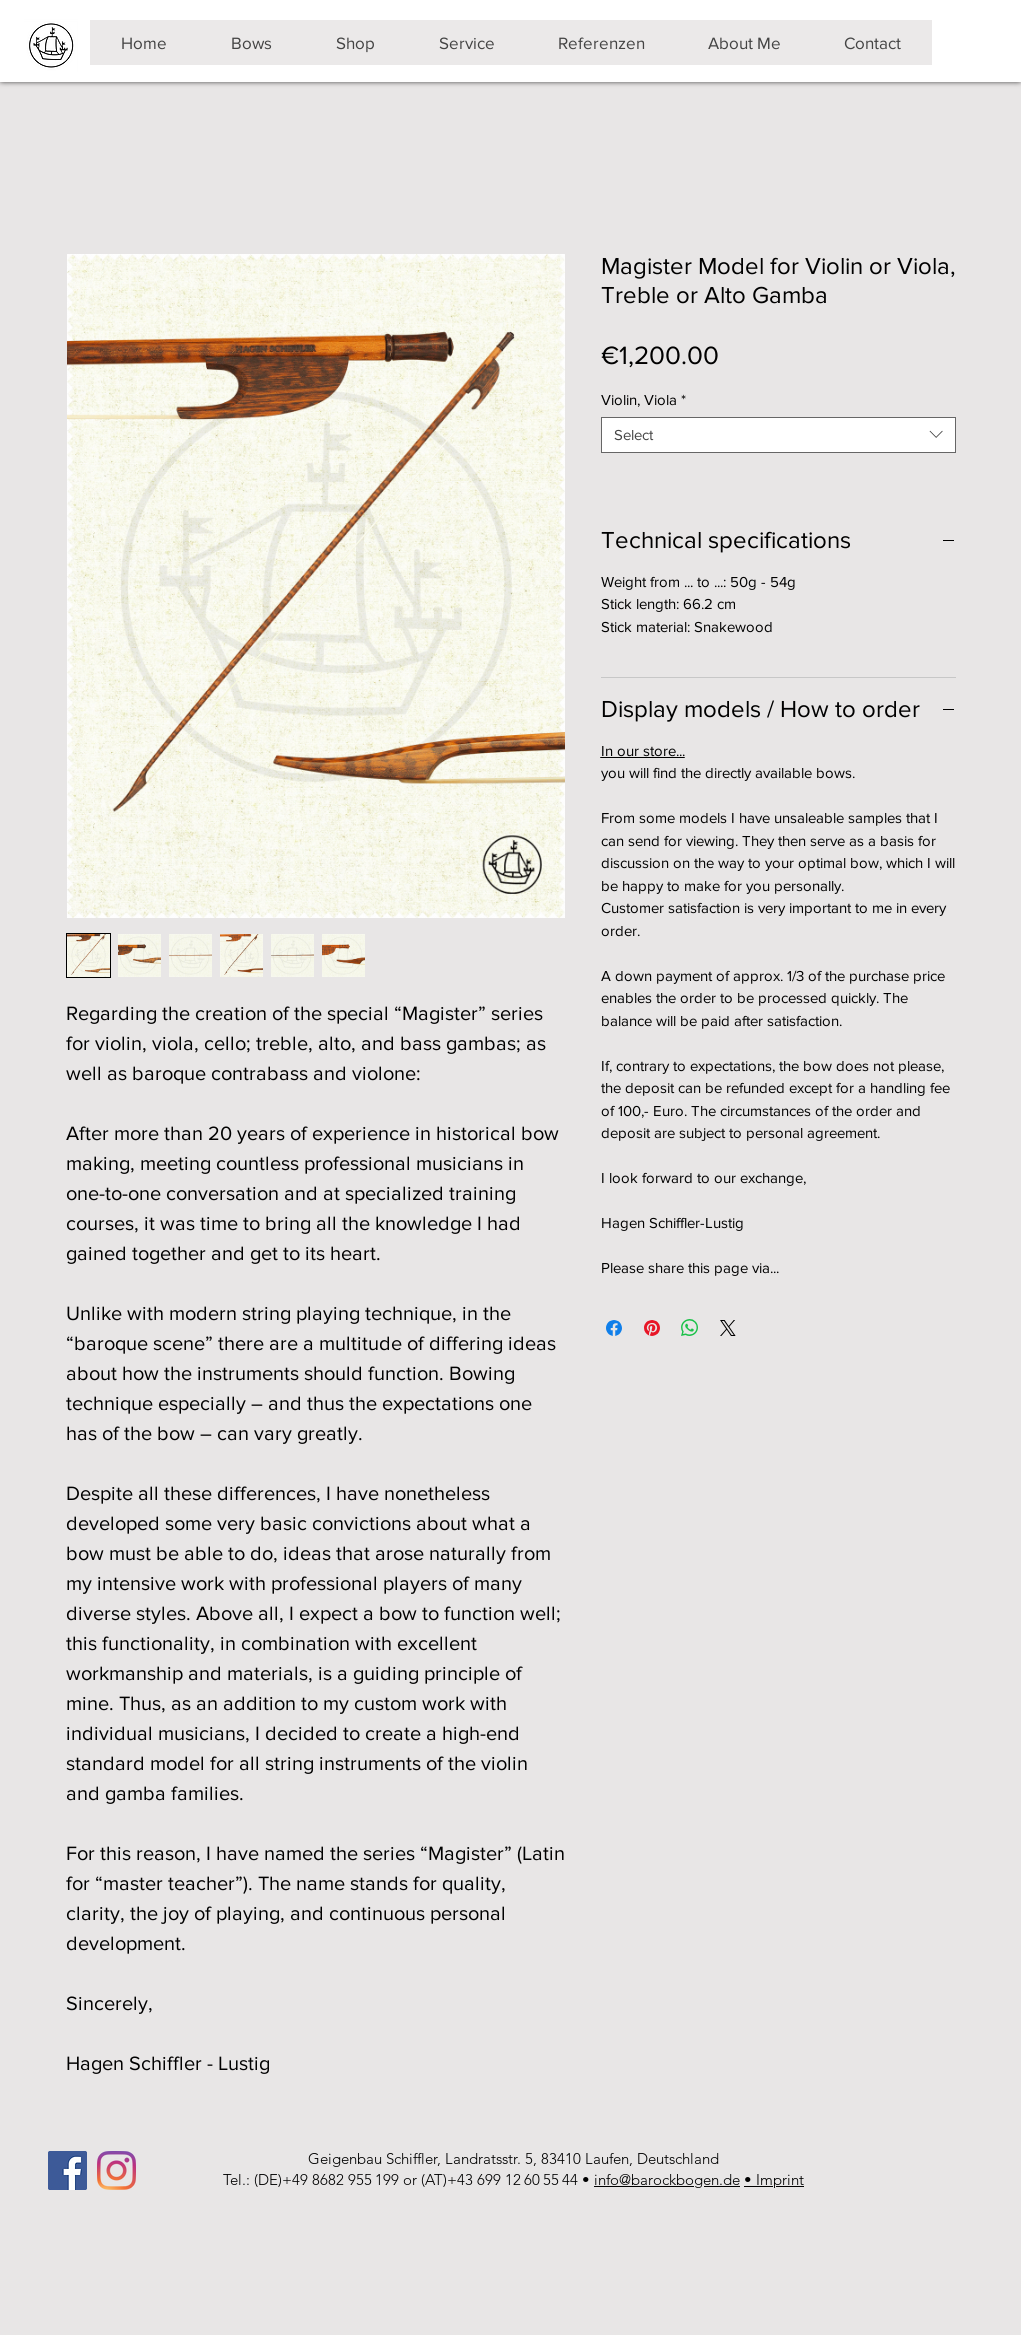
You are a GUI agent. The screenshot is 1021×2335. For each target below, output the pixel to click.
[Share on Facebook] (614, 1328)
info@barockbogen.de (667, 2179)
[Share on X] (728, 1328)
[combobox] (778, 435)
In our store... (643, 750)
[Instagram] (116, 2170)
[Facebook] (67, 2170)
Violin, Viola (643, 399)
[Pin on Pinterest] (652, 1328)
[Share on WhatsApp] (690, 1328)
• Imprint (774, 2179)
